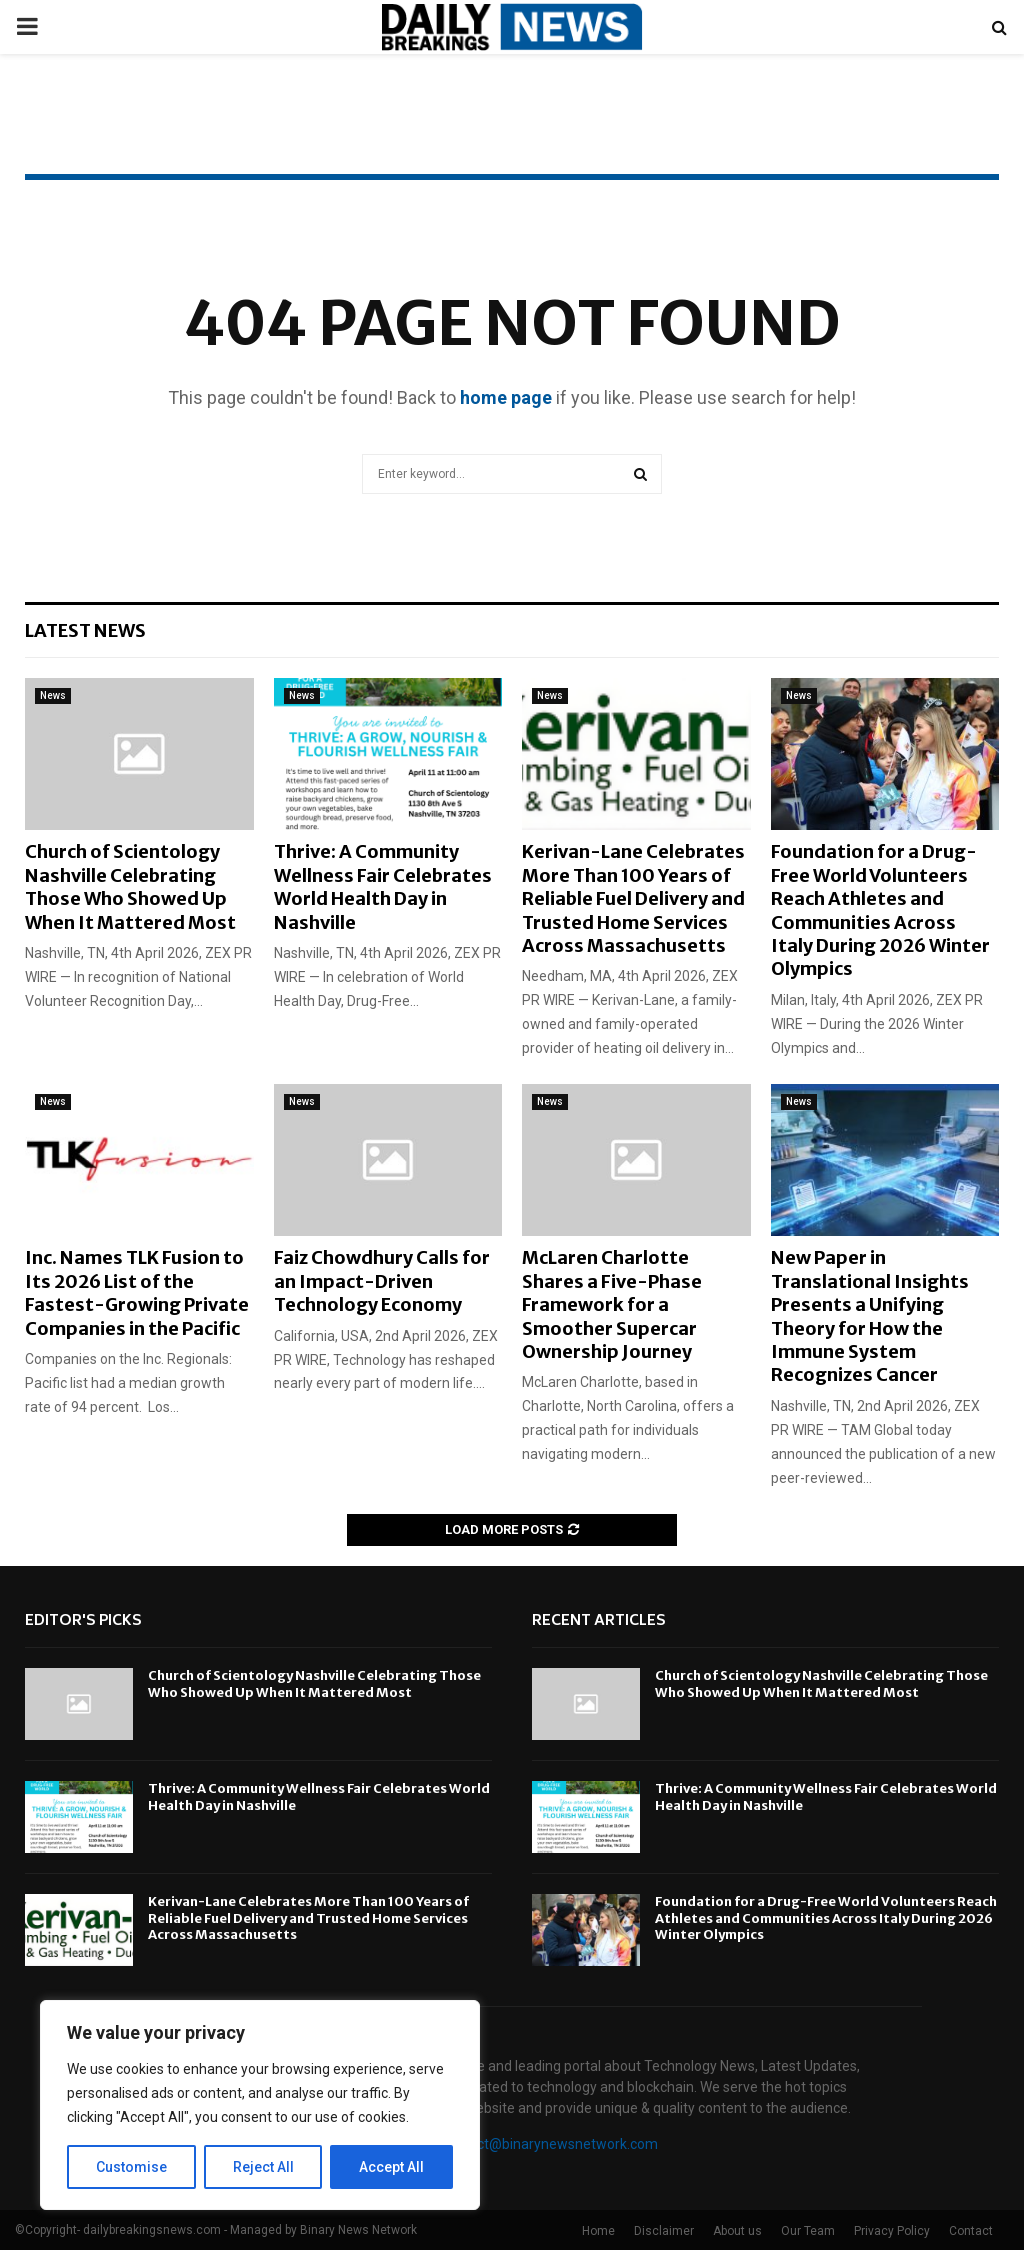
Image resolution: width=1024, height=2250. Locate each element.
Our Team (808, 2231)
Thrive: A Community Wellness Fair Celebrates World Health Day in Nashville (383, 886)
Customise (131, 2167)
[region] (260, 2105)
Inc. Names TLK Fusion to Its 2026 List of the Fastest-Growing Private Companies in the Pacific (137, 1292)
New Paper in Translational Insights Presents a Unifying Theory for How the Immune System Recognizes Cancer (870, 1316)
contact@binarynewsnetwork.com (549, 2144)
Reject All (263, 2167)
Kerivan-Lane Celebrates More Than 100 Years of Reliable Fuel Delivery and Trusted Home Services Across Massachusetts (633, 898)
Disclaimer (664, 2231)
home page (506, 397)
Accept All (391, 2167)
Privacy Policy (892, 2231)
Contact (971, 2231)
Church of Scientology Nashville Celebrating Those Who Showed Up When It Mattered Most (130, 886)
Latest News (85, 630)
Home (598, 2231)
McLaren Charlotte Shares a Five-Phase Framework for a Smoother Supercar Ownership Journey (612, 1304)
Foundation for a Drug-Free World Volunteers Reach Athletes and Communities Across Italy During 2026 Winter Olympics (880, 910)
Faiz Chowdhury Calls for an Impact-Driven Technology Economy (382, 1281)
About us (737, 2231)
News (53, 695)
